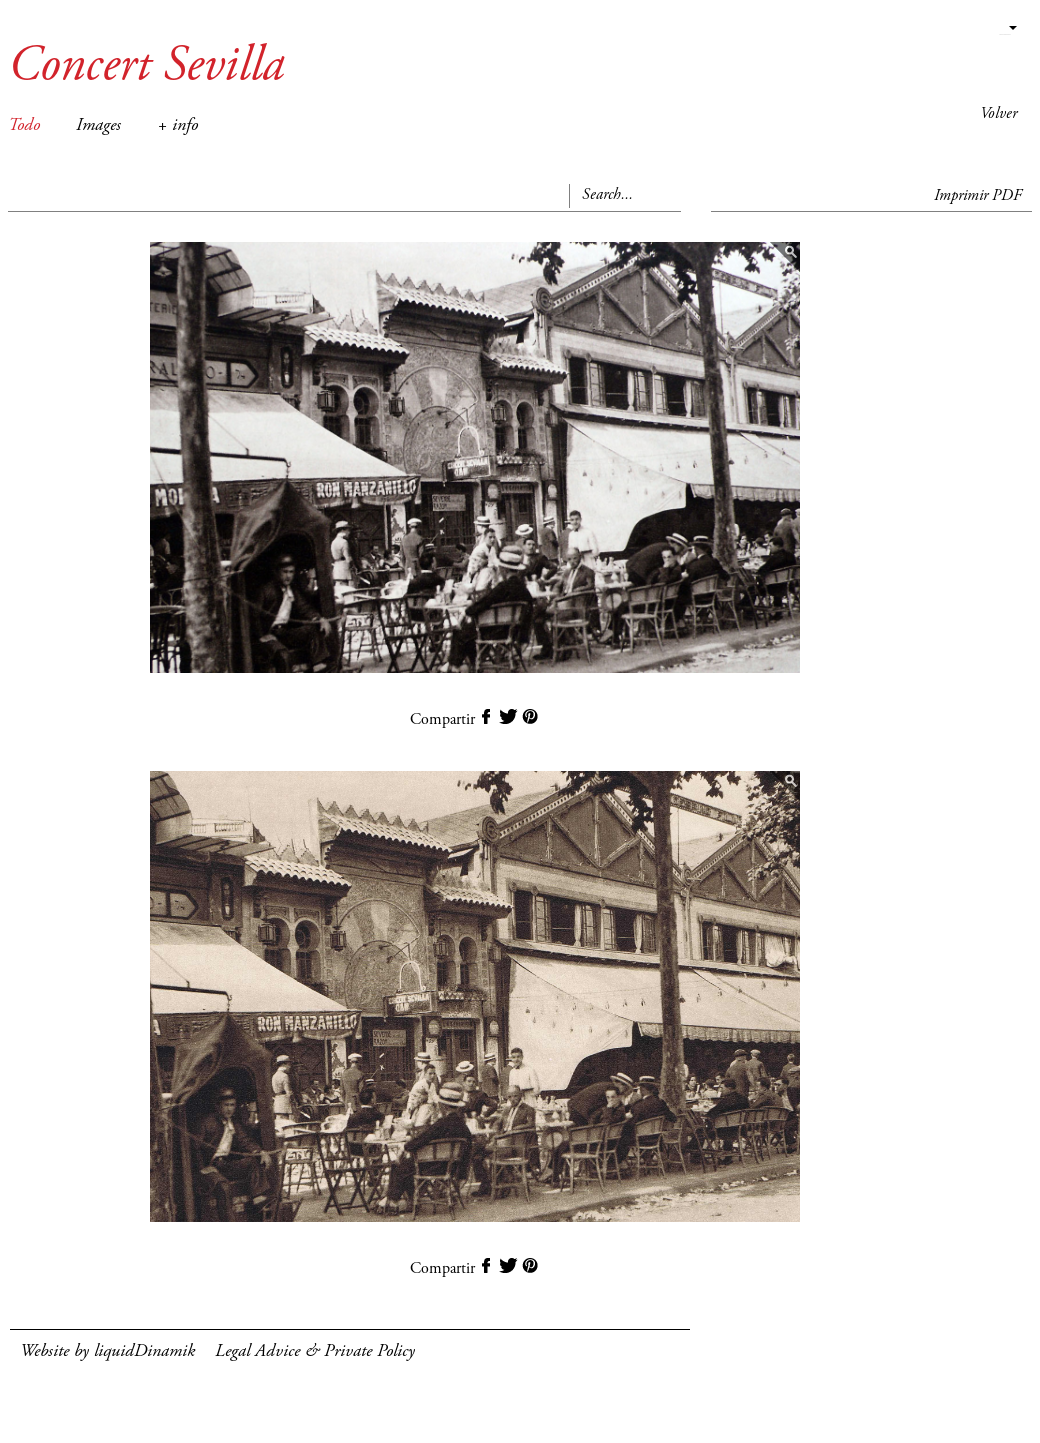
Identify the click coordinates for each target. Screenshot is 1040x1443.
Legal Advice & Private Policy (315, 1352)
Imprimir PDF (978, 196)
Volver (998, 114)
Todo (24, 126)
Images (98, 126)
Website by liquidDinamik (107, 1352)
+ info (177, 126)
